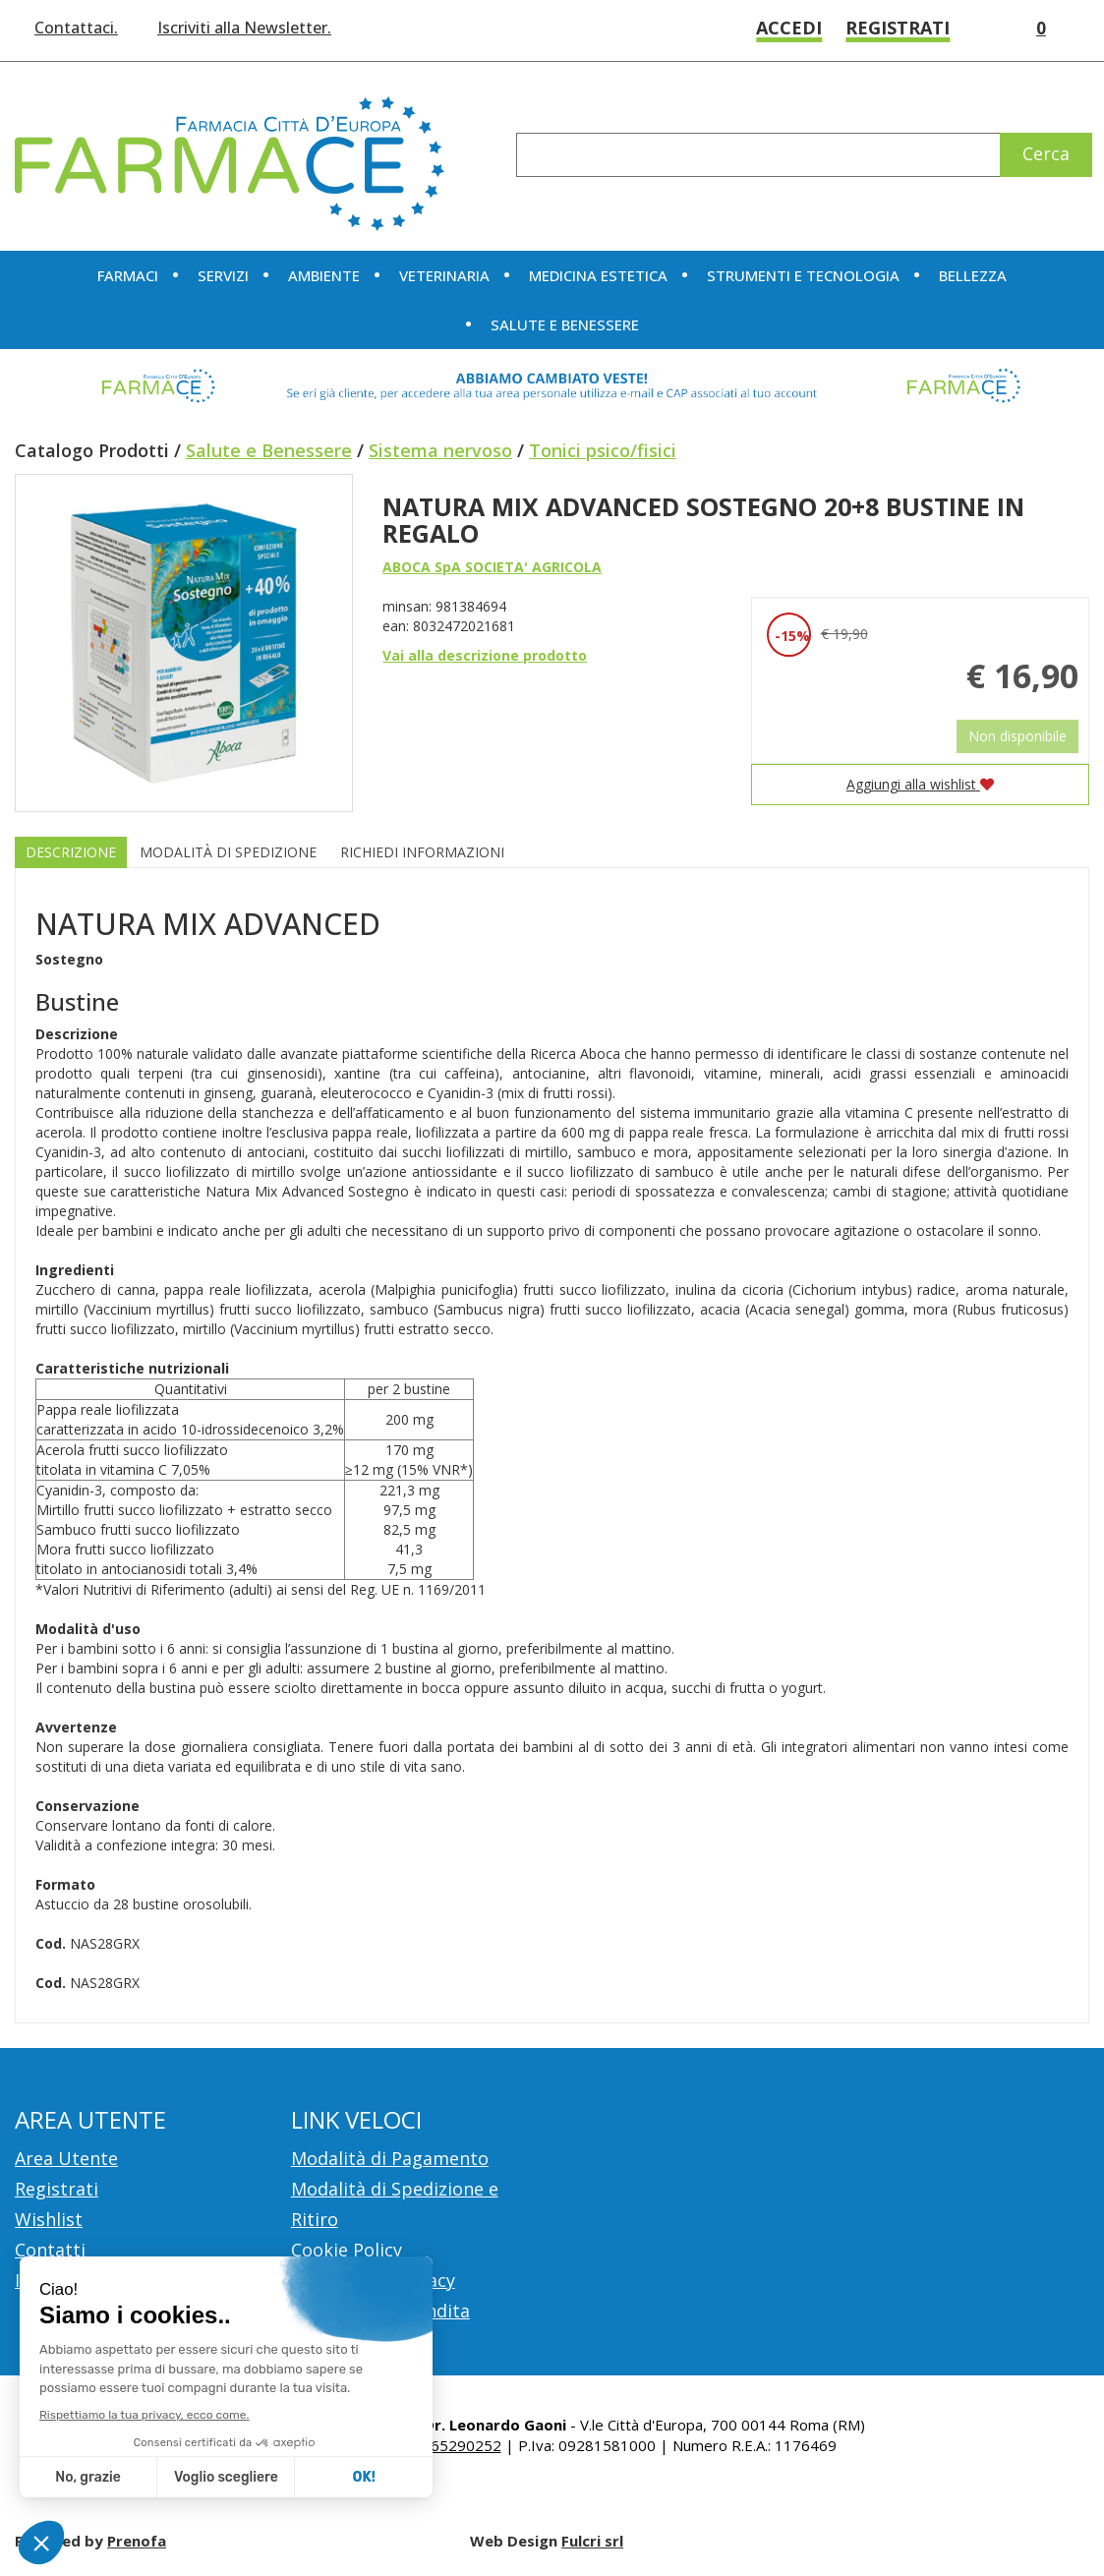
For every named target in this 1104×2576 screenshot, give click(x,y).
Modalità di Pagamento (390, 2158)
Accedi (789, 27)
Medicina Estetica (598, 275)
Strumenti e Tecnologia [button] (803, 275)
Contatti (50, 2249)
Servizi (223, 275)
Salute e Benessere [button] (565, 324)
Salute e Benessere (269, 450)
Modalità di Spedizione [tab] (228, 852)
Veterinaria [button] (444, 275)
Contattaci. (76, 27)
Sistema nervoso (440, 450)
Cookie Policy (346, 2249)
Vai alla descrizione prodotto (484, 655)
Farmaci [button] (127, 275)
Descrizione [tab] (71, 852)
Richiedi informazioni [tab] (422, 852)
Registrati (897, 27)
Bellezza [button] (973, 275)
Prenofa (136, 2540)
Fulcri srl (592, 2540)
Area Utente (66, 2158)
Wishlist (980, 28)
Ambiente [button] (324, 275)
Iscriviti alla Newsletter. (244, 27)
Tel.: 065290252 (445, 2445)
